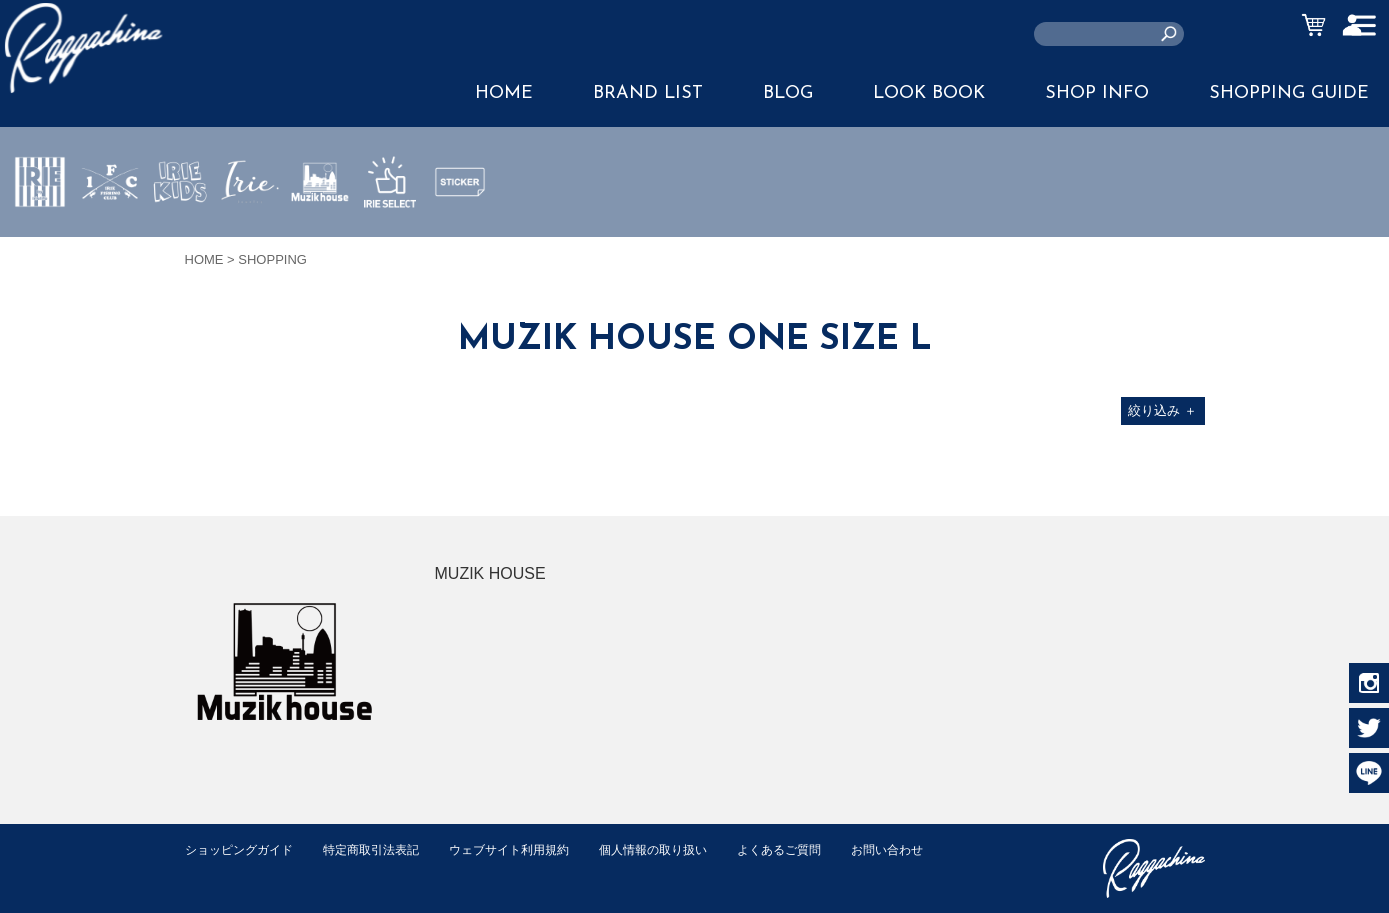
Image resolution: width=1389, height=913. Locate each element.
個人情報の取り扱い (684, 849)
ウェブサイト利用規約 (531, 849)
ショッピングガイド (243, 849)
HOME (504, 93)
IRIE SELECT (390, 241)
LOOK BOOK (929, 93)
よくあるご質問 (818, 849)
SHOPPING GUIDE (1289, 93)
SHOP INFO (1097, 93)
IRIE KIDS (180, 241)
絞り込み (1162, 410)
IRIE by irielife (40, 241)
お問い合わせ (224, 870)
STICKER (460, 229)
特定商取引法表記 (384, 849)
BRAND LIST (648, 93)
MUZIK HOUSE (320, 241)
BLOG (788, 93)
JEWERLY (250, 229)
